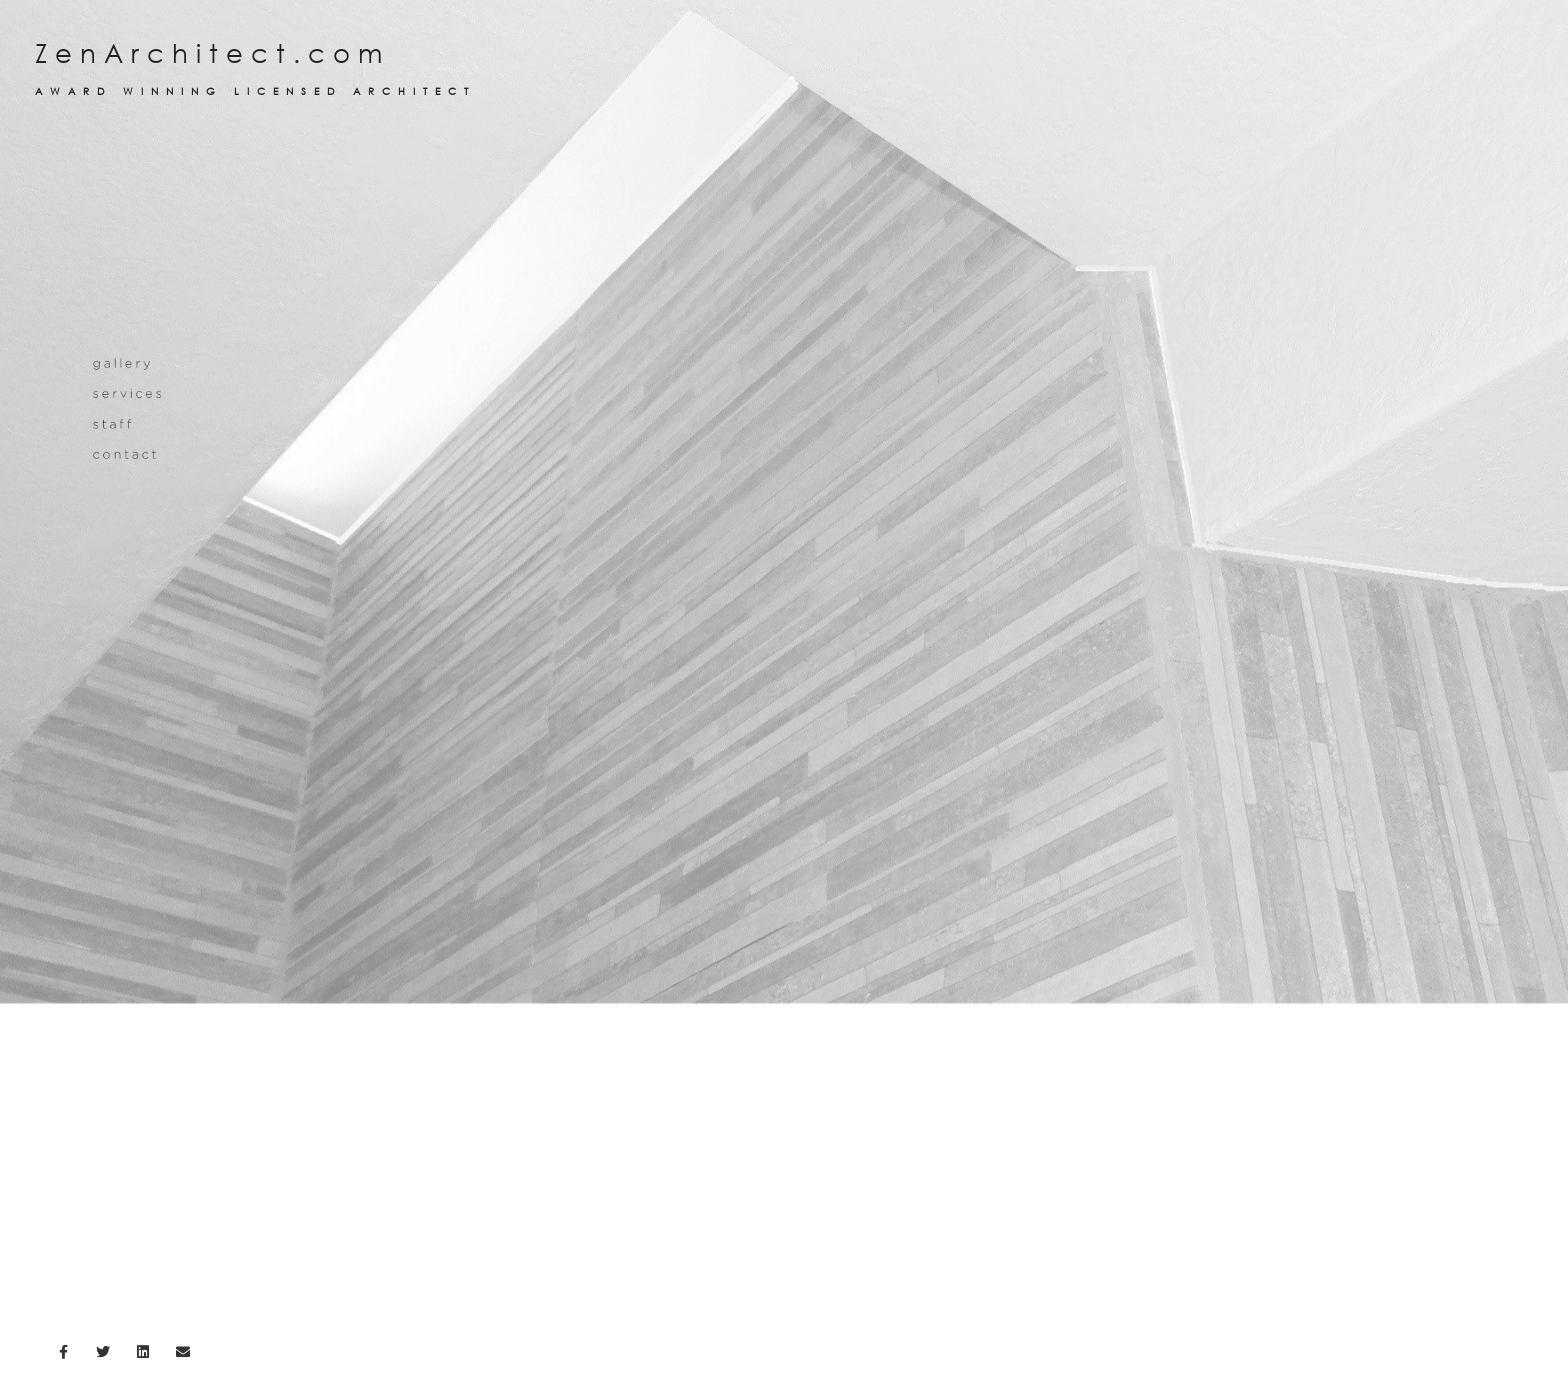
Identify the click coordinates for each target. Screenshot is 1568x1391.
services (129, 483)
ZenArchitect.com (784, 67)
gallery (123, 453)
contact (126, 544)
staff (114, 513)
